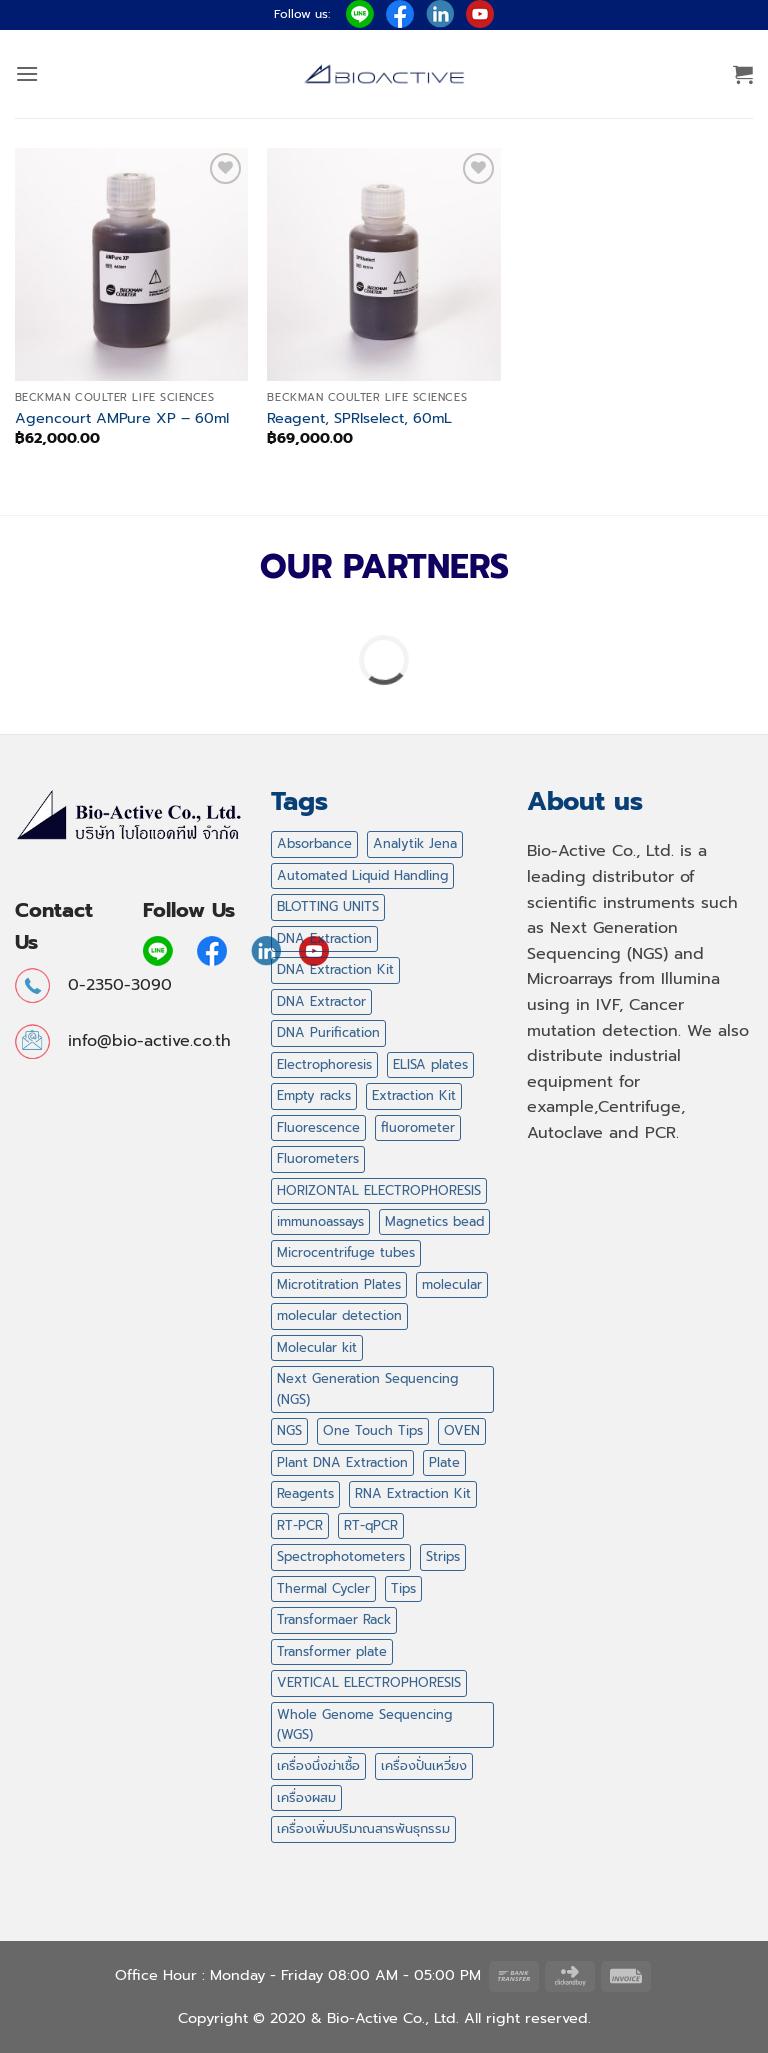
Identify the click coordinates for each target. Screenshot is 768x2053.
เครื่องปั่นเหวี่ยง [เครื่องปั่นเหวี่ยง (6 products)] (424, 1765)
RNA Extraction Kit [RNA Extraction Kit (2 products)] (413, 1493)
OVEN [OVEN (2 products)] (462, 1430)
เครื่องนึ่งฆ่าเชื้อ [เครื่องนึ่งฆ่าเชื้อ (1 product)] (318, 1765)
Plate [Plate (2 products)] (444, 1462)
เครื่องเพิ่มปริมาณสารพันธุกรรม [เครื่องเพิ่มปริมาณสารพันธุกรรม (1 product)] (363, 1828)
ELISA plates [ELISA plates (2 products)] (430, 1064)
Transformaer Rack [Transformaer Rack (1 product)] (334, 1619)
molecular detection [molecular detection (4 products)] (339, 1315)
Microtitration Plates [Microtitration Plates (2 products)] (339, 1284)
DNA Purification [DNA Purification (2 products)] (328, 1032)
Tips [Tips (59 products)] (403, 1588)
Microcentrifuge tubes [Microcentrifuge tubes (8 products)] (346, 1252)
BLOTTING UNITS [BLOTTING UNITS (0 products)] (328, 906)
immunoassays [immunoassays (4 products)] (320, 1221)
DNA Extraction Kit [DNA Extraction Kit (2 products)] (335, 969)
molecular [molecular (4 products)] (452, 1284)
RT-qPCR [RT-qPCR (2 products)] (371, 1525)
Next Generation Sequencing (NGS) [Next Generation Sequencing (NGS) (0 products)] (367, 1388)
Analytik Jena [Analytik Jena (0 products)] (415, 843)
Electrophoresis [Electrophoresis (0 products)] (324, 1064)
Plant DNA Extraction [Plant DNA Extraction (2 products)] (342, 1462)
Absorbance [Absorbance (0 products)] (314, 843)
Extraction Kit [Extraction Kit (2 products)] (414, 1095)
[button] (27, 73)
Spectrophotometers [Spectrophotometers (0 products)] (341, 1556)
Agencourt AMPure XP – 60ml (122, 418)
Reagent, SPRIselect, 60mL (359, 418)
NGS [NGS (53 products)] (289, 1430)
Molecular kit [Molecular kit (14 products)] (317, 1347)
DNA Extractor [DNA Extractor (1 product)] (321, 1001)
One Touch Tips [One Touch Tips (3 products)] (373, 1430)
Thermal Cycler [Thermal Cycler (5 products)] (323, 1588)
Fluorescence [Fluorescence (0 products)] (318, 1127)
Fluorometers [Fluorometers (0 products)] (318, 1158)
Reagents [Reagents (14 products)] (305, 1493)
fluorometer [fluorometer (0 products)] (418, 1127)
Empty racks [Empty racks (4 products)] (314, 1095)
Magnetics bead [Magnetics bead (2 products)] (434, 1221)
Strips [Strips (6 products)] (443, 1556)
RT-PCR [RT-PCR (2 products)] (300, 1525)
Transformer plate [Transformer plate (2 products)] (332, 1651)
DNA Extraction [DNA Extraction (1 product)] (324, 938)
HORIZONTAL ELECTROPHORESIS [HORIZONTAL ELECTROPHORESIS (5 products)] (379, 1190)
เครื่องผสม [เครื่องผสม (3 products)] (306, 1797)
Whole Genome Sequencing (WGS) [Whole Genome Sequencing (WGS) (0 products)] (364, 1724)
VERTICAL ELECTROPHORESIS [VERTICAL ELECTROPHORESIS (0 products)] (369, 1682)
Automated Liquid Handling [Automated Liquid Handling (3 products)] (362, 875)
